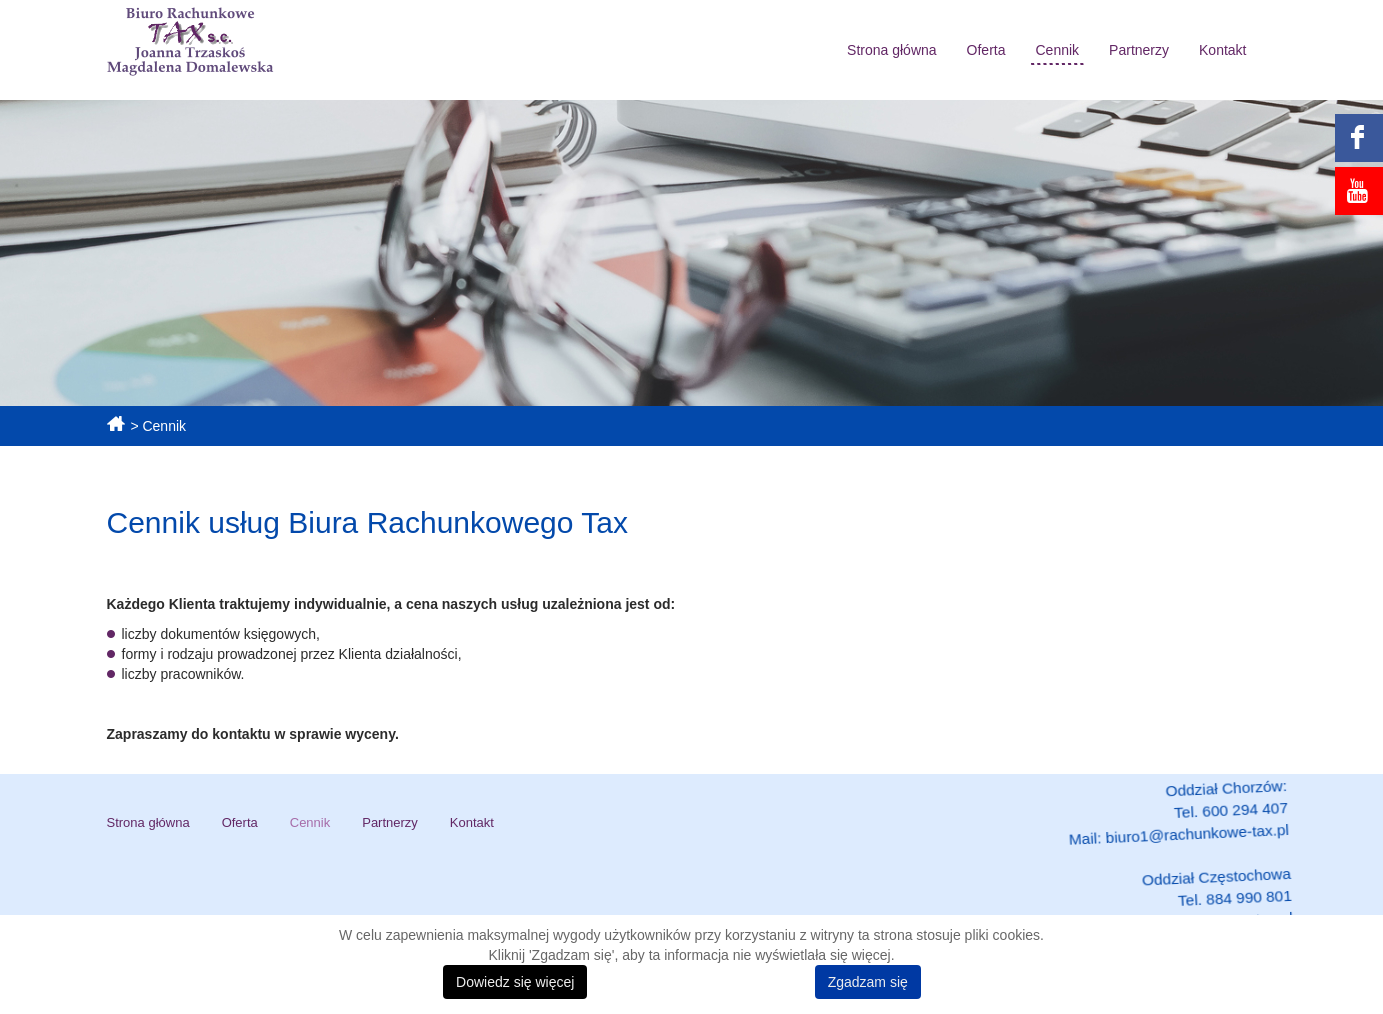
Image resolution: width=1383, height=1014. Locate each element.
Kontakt (1222, 50)
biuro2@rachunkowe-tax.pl (1190, 912)
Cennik (1058, 50)
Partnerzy (1139, 50)
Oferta (986, 50)
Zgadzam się (868, 982)
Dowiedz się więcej (515, 982)
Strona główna (892, 50)
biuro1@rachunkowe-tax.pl (1186, 840)
